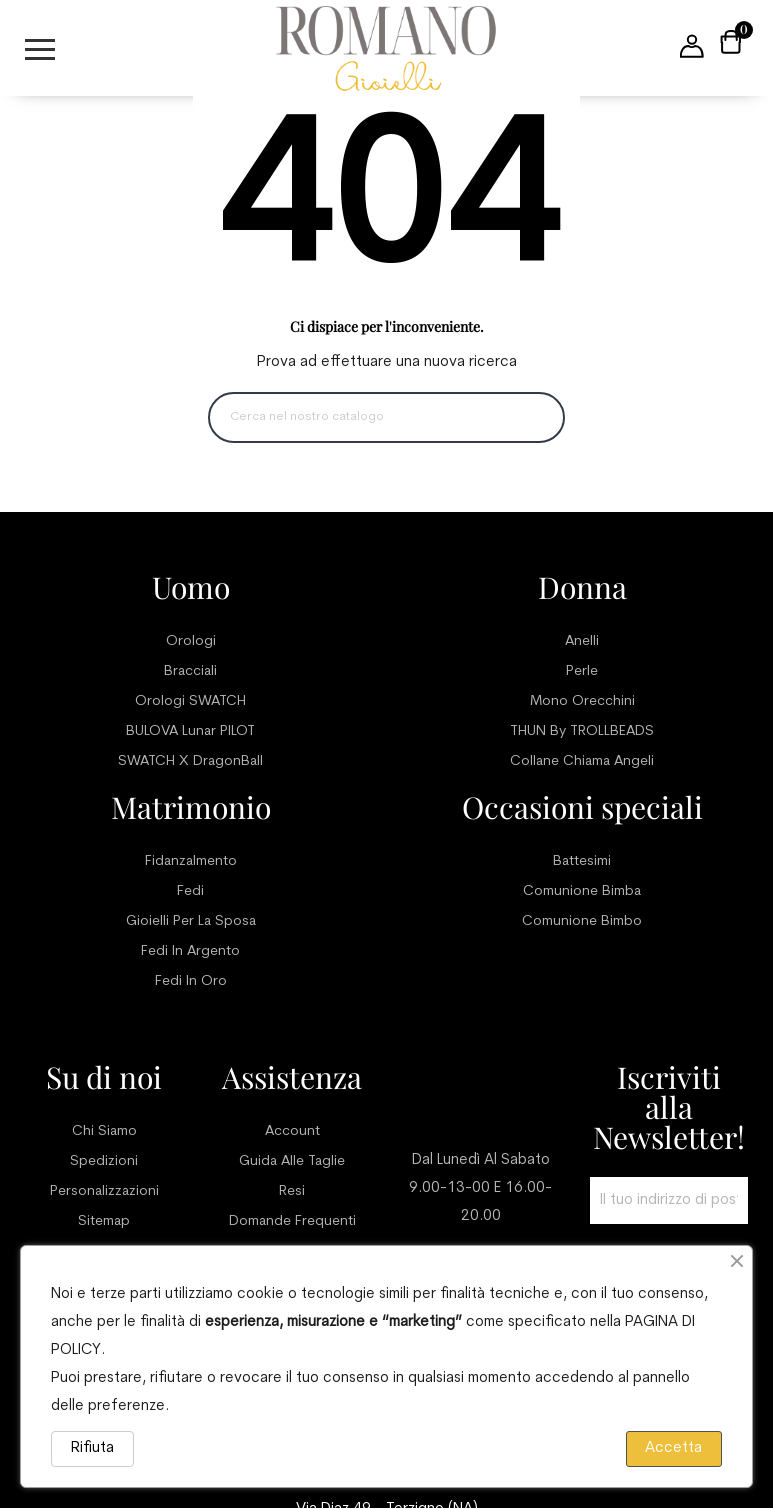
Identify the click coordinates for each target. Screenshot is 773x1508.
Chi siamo (104, 1131)
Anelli (582, 641)
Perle (582, 671)
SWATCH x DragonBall (190, 761)
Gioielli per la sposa (191, 921)
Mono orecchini (582, 701)
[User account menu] (692, 48)
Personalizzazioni (104, 1191)
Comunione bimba (582, 891)
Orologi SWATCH (190, 701)
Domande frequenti (292, 1221)
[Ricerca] (386, 417)
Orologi (191, 641)
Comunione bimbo (582, 921)
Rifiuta (92, 1448)
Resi (292, 1191)
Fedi (190, 891)
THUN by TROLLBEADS (582, 731)
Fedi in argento (190, 951)
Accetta (673, 1448)
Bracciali (190, 671)
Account (292, 1131)
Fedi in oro (191, 981)
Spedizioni (104, 1161)
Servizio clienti (480, 1092)
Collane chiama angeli (582, 761)
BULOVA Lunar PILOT (190, 731)
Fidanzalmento (191, 861)
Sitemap (104, 1221)
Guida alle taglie (292, 1161)
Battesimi (582, 861)
